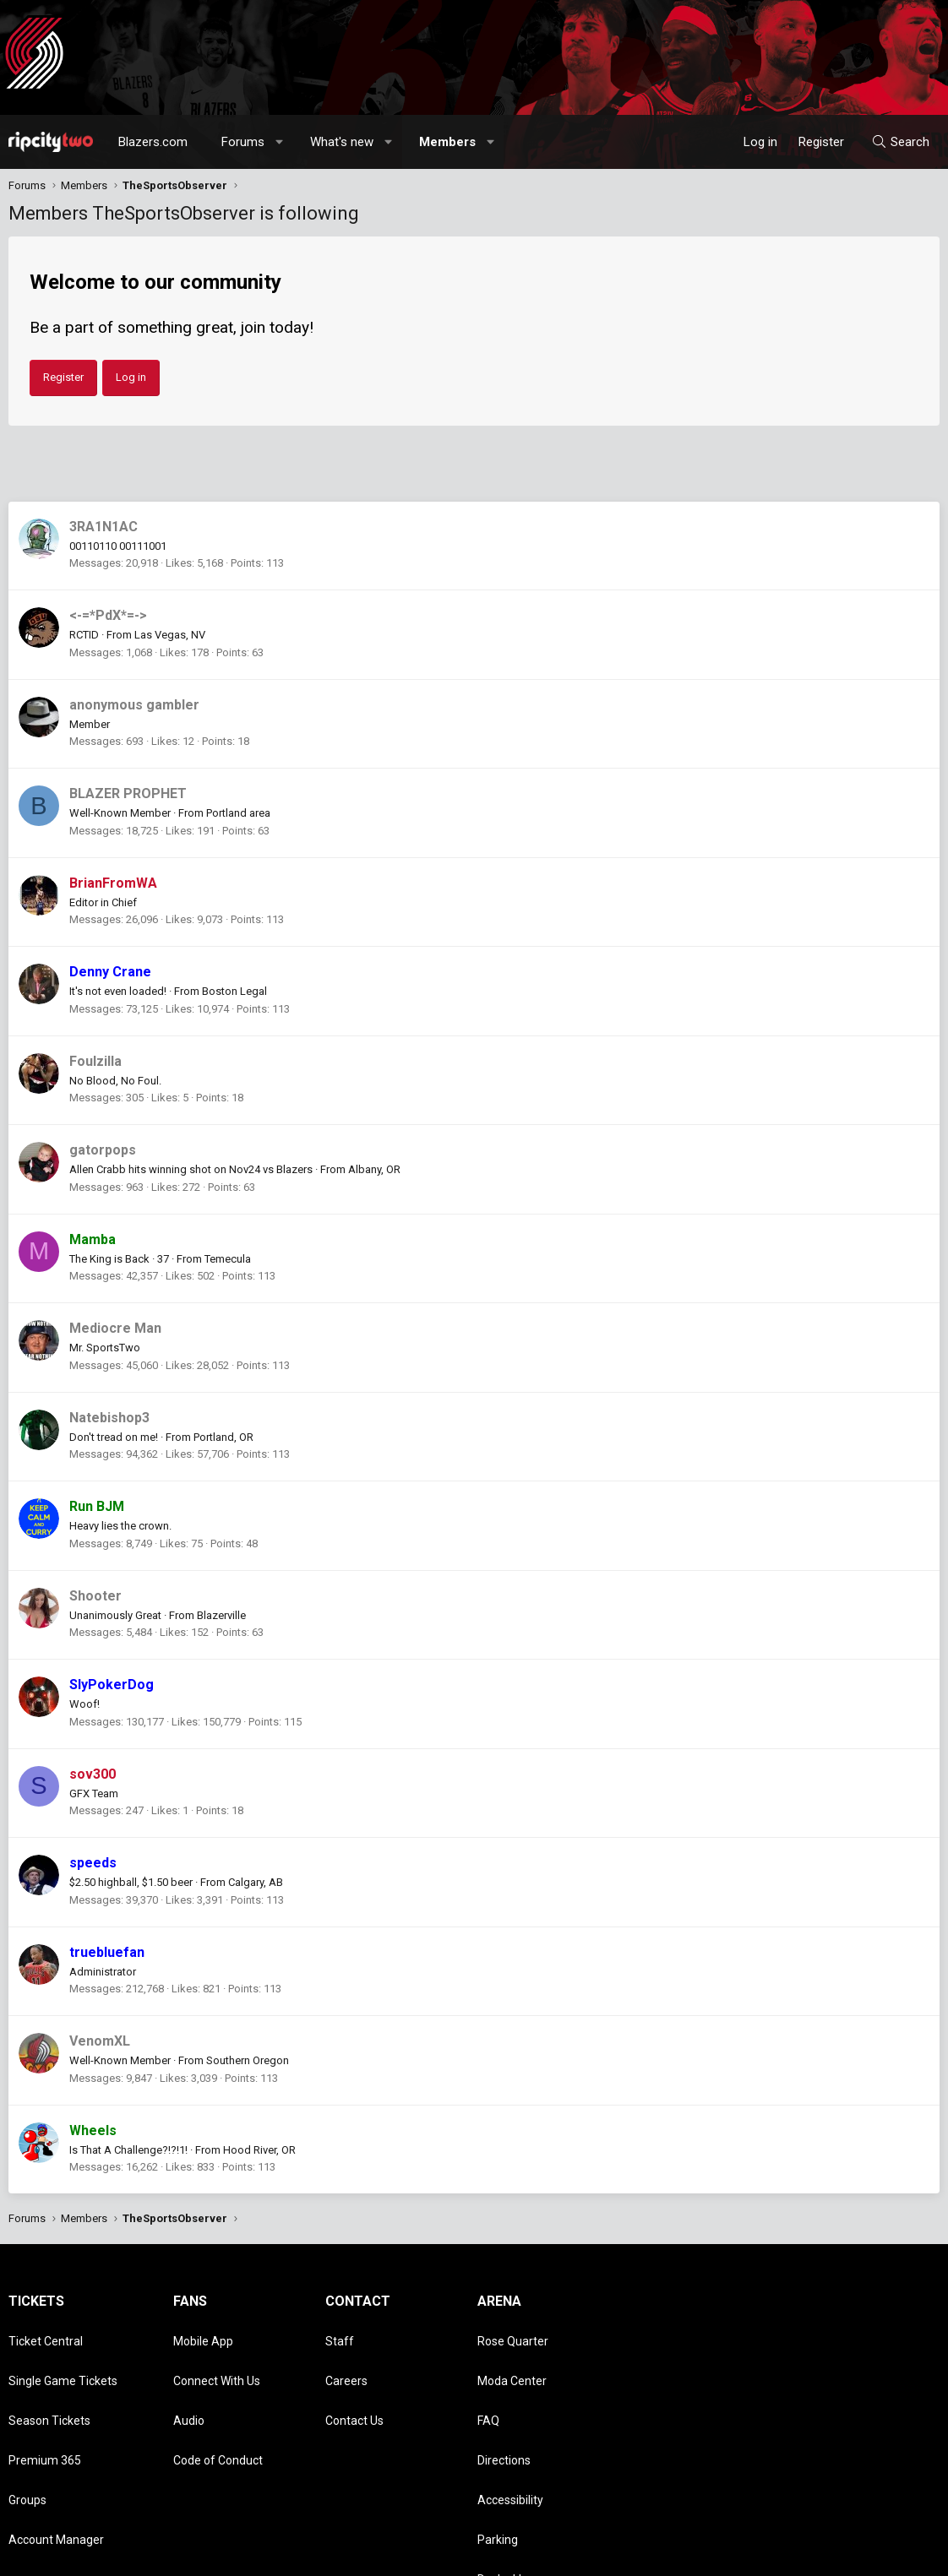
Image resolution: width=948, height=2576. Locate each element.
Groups (27, 2430)
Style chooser (553, 2555)
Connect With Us (216, 2358)
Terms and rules (723, 2555)
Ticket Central (45, 2333)
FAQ (488, 2382)
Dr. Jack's (501, 2479)
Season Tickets (49, 2382)
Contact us (647, 2555)
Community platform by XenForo (148, 2555)
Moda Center (512, 2358)
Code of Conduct (218, 2407)
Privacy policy (804, 2555)
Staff (339, 2333)
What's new (341, 141)
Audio (188, 2382)
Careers (346, 2358)
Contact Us (354, 2382)
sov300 (92, 1774)
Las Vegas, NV (169, 634)
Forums (242, 141)
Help (858, 2555)
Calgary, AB (255, 1882)
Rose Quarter (512, 2333)
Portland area (238, 813)
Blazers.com (153, 141)
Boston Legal (234, 991)
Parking (497, 2455)
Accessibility (510, 2430)
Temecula (227, 1259)
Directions (504, 2407)
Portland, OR (223, 1437)
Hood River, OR (259, 2150)
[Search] (900, 142)
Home (894, 2555)
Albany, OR (374, 1169)
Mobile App (203, 2333)
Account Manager (56, 2455)
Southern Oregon (247, 2060)
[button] (280, 142)
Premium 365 (44, 2407)
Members (447, 141)
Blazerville (221, 1615)
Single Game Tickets (62, 2358)
